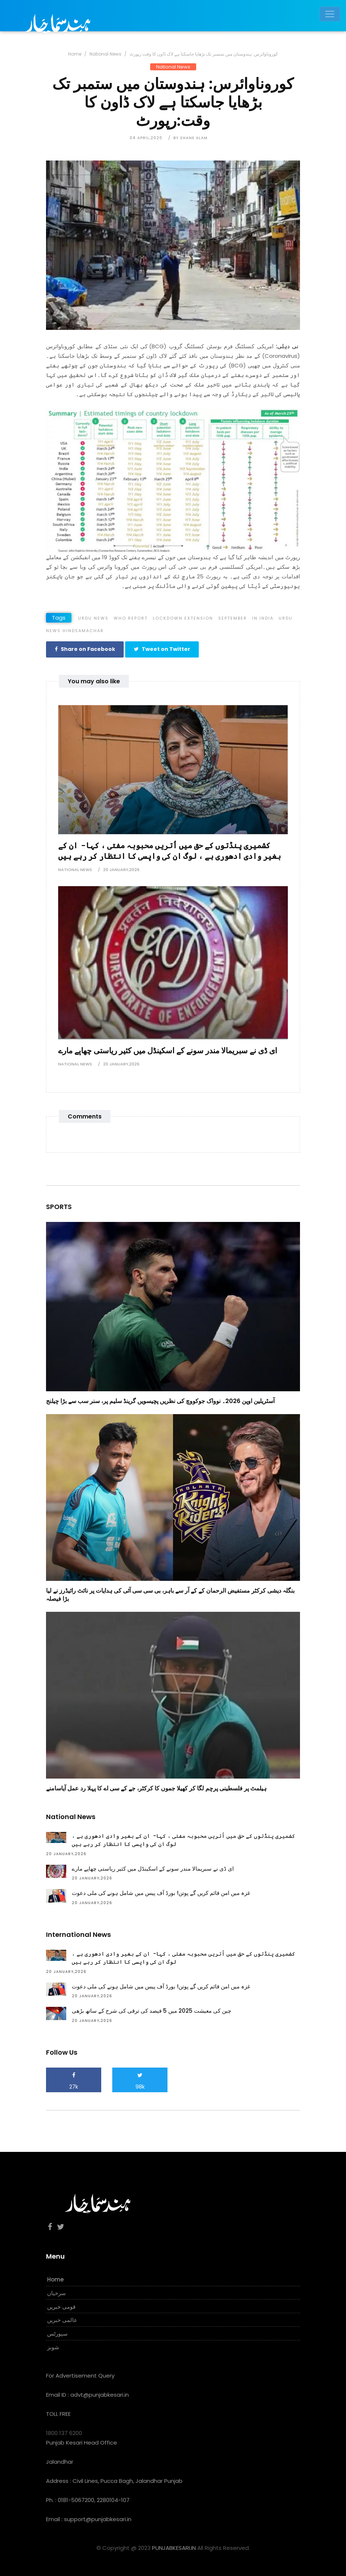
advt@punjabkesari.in (99, 2394)
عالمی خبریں (62, 2319)
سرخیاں (56, 2293)
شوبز (53, 2347)
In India (262, 618)
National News (105, 54)
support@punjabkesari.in (97, 2519)
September (232, 618)
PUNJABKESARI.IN (174, 2547)
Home (74, 54)
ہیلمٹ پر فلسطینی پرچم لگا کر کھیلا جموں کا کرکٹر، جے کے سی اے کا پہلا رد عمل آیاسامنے (156, 1788)
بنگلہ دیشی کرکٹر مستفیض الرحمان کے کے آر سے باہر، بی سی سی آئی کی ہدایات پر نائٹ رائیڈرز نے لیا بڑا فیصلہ (170, 1594)
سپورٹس (57, 2333)
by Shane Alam (190, 138)
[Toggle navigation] (329, 14)
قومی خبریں (61, 2306)
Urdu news (93, 618)
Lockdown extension (183, 618)
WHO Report (131, 618)
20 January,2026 (121, 869)
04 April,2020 (146, 138)
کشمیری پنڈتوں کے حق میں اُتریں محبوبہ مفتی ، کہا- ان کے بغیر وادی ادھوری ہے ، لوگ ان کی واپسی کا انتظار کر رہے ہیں (169, 850)
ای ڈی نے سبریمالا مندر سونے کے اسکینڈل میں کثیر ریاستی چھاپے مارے (167, 1050)
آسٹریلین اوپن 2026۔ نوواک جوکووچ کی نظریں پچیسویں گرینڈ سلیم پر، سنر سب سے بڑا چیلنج (160, 1400)
